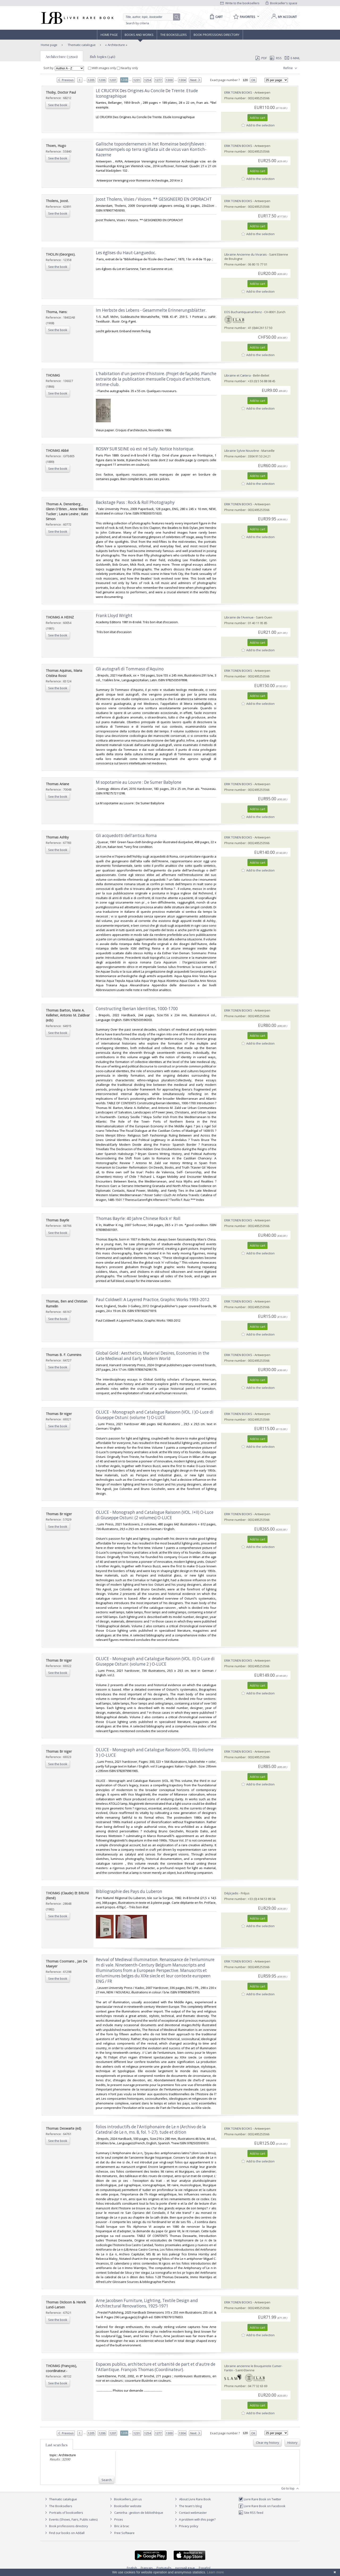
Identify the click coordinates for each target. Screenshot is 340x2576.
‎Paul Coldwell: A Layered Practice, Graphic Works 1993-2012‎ (152, 1299)
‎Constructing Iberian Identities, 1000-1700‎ (137, 1008)
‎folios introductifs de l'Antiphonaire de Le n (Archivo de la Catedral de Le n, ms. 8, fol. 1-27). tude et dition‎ (151, 2129)
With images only (102, 68)
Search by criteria (137, 23)
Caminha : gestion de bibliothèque (138, 2512)
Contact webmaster (190, 2512)
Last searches (57, 2445)
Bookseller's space (281, 3)
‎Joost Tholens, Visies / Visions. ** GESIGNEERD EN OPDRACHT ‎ (154, 199)
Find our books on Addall (64, 2532)
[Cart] (215, 16)
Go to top (290, 2488)
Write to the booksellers (239, 3)
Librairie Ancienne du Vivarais (245, 254)
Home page (109, 35)
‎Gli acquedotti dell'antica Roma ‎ (127, 835)
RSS (275, 58)
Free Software (124, 2533)
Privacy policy (186, 2526)
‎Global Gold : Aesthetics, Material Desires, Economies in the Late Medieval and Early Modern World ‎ (152, 1355)
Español (204, 2568)
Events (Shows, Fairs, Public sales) (71, 2519)
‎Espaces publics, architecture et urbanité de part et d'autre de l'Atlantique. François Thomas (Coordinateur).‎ (155, 2366)
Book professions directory (216, 35)
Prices (118, 2519)
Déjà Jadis (231, 1893)
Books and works (139, 35)
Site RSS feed (250, 2512)
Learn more (215, 2572)
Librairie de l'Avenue (239, 617)
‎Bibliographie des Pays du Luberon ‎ (129, 1891)
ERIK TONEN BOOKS (238, 92)
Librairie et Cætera (237, 375)
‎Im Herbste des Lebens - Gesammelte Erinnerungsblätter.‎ (151, 310)
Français (147, 2568)
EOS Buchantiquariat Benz (243, 312)
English (132, 2568)
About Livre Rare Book (195, 2499)
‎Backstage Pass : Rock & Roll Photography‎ (135, 502)
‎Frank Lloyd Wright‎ (114, 615)
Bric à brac (121, 2526)
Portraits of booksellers (66, 2512)
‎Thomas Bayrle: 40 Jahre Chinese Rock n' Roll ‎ (138, 1218)
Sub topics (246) (102, 56)
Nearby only (127, 68)
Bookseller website (125, 2506)
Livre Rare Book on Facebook (261, 2506)
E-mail (292, 58)
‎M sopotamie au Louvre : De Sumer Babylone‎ (138, 782)
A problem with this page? (195, 2519)
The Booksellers (173, 35)
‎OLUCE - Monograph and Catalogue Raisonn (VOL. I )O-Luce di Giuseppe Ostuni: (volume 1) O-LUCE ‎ (154, 1414)
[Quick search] (150, 17)
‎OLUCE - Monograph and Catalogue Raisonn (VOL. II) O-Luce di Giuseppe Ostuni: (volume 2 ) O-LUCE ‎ (155, 1661)
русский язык (185, 2568)
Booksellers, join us (125, 2499)
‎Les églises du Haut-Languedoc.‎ (126, 252)
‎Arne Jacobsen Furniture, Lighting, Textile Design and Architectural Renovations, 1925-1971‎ (147, 2303)
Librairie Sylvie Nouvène (241, 450)
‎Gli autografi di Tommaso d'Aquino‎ (130, 669)
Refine (290, 68)
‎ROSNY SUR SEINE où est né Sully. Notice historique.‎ (145, 449)
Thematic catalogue (81, 45)
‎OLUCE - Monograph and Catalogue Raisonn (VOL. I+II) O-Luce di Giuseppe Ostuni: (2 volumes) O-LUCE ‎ (154, 1515)
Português (164, 2568)
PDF (261, 58)
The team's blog (188, 2506)
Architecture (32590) (62, 56)
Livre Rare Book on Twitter (259, 2499)
